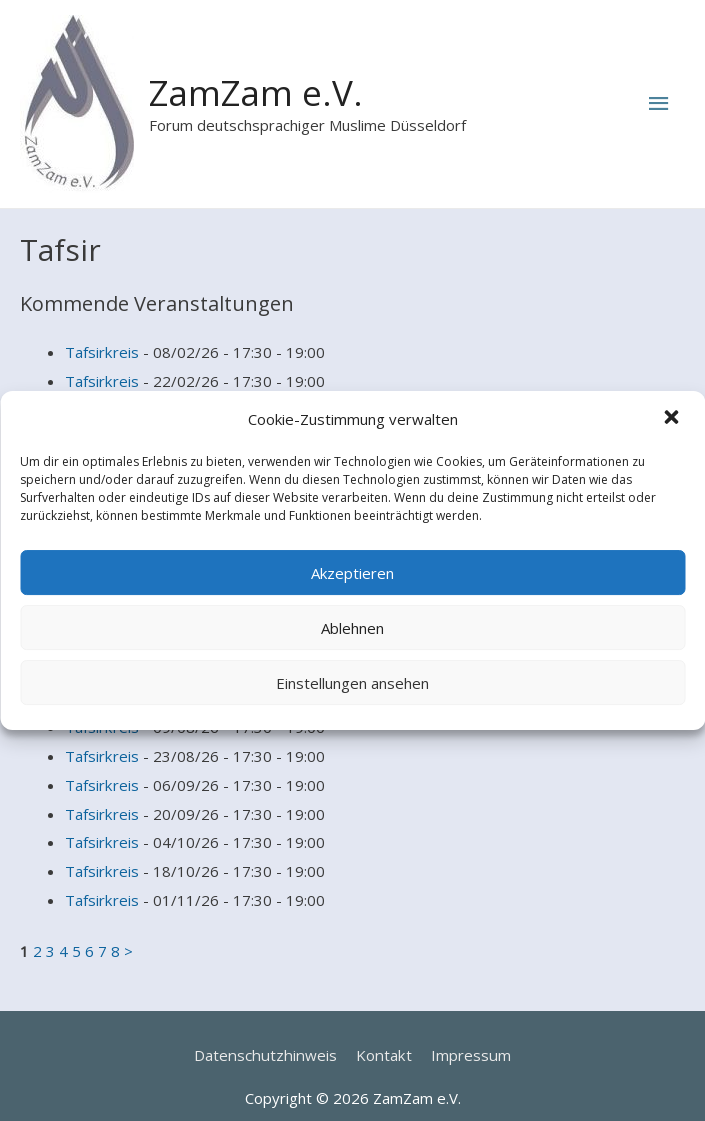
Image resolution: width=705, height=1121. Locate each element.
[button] (673, 420)
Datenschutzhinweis (267, 1033)
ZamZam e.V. (256, 92)
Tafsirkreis (101, 351)
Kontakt (382, 1033)
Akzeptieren (352, 573)
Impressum (467, 1033)
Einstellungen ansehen (352, 683)
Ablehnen (352, 628)
